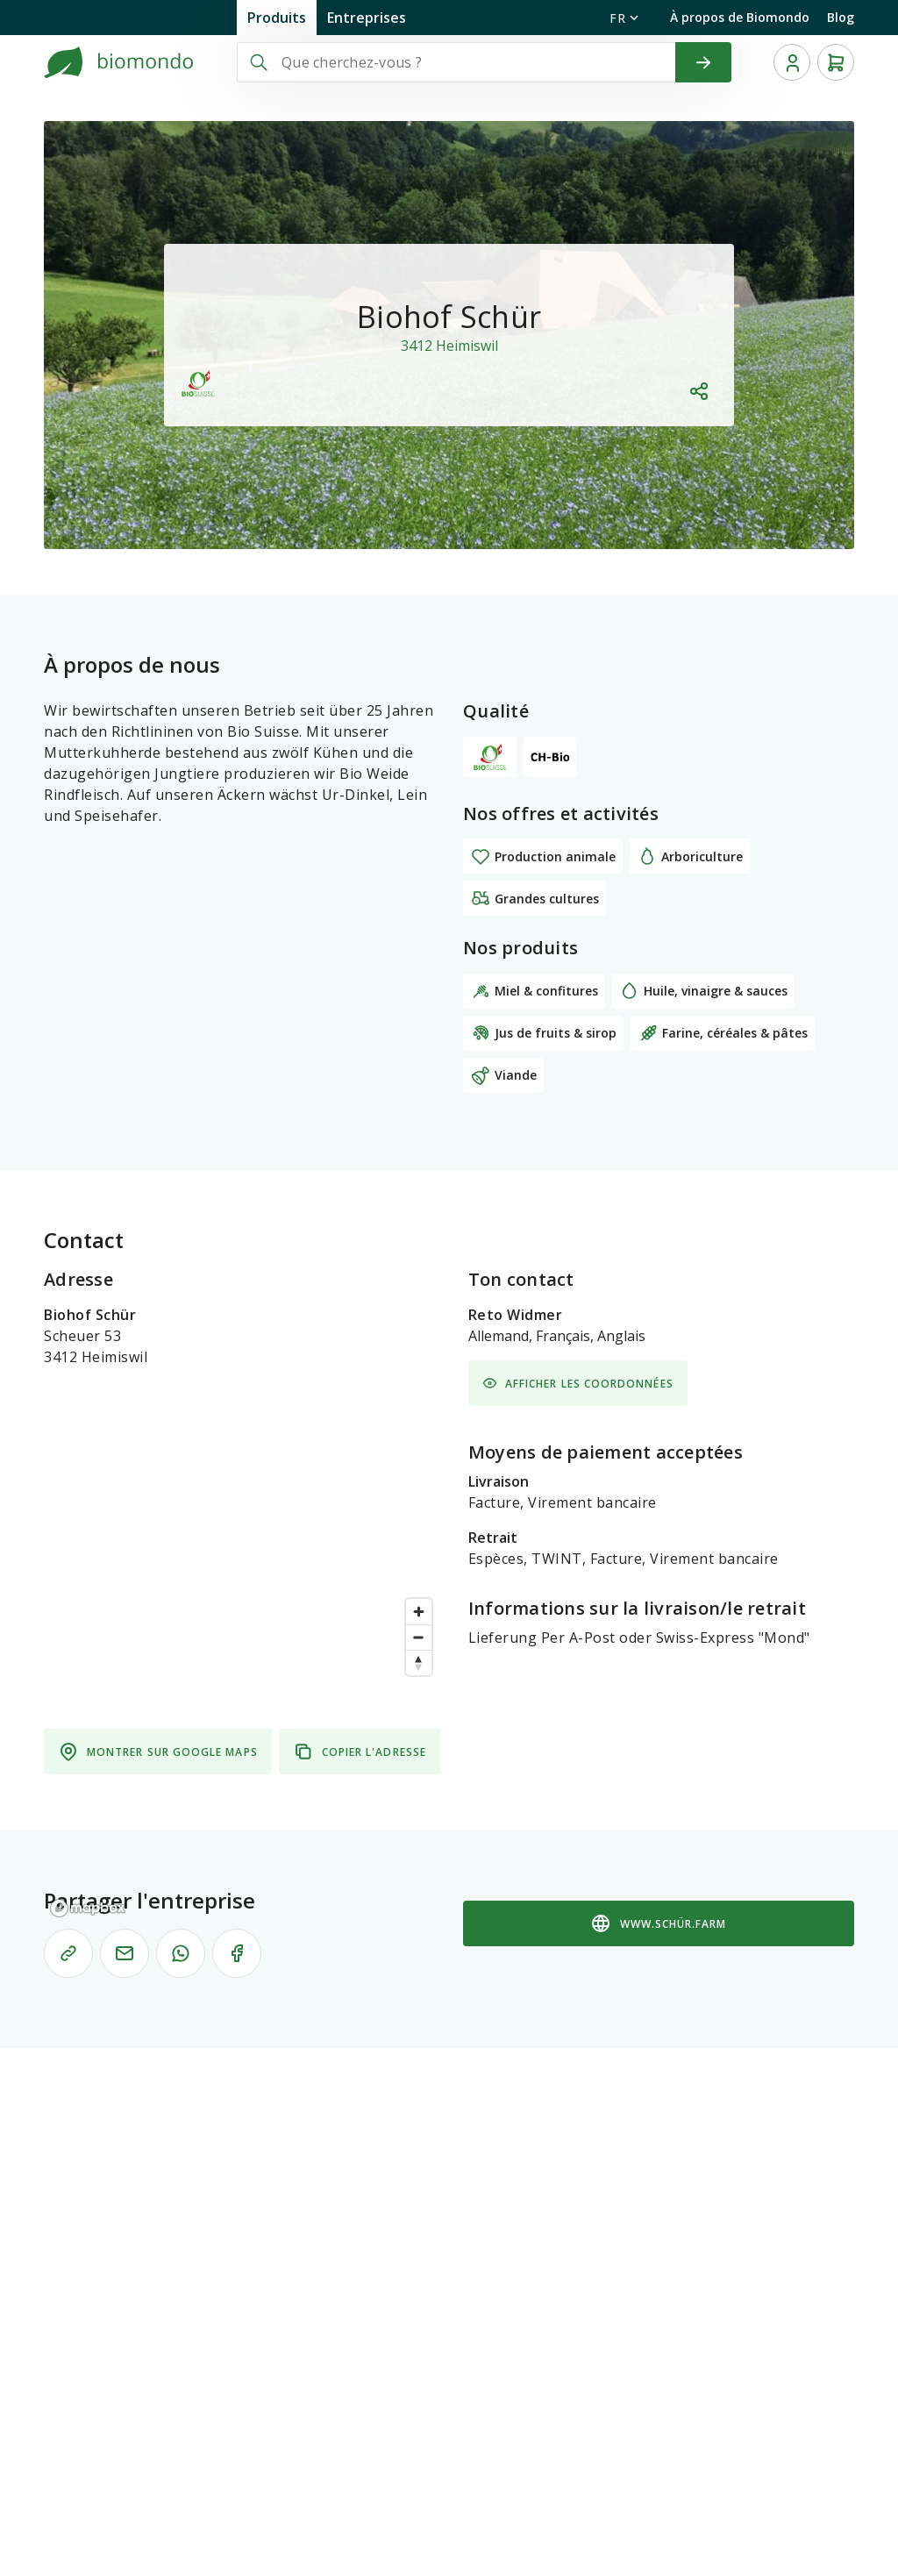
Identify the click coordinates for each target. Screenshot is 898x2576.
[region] (242, 1756)
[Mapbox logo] (87, 1908)
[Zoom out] (418, 1637)
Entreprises (366, 17)
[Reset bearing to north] (418, 1662)
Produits (276, 17)
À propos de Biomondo (739, 17)
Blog (840, 17)
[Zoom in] (418, 1611)
